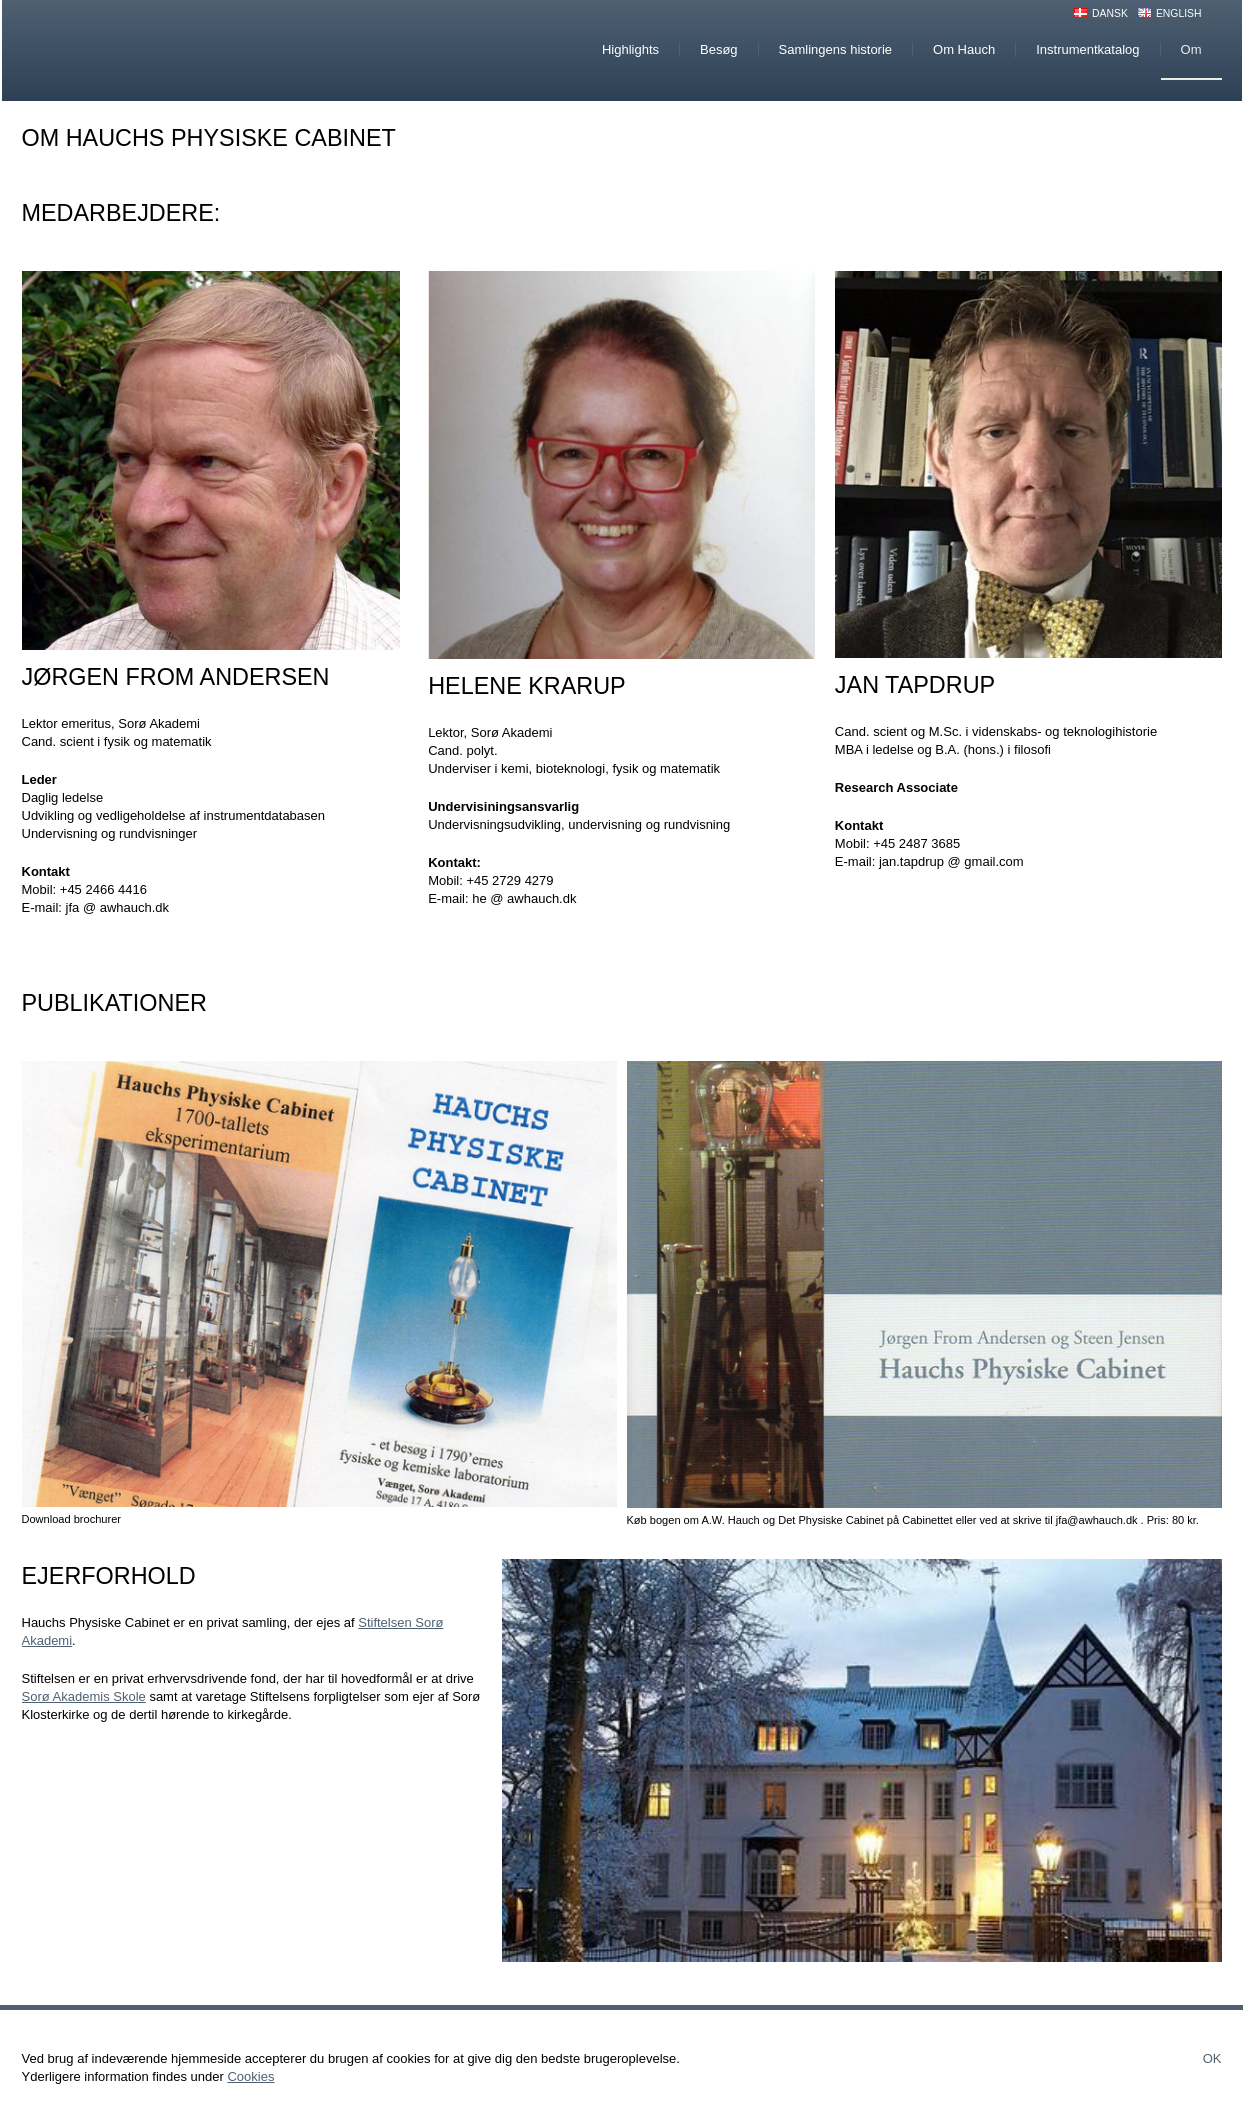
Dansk (1110, 13)
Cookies (250, 2076)
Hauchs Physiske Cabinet (191, 50)
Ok (1212, 2058)
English (1179, 13)
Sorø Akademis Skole (84, 1696)
